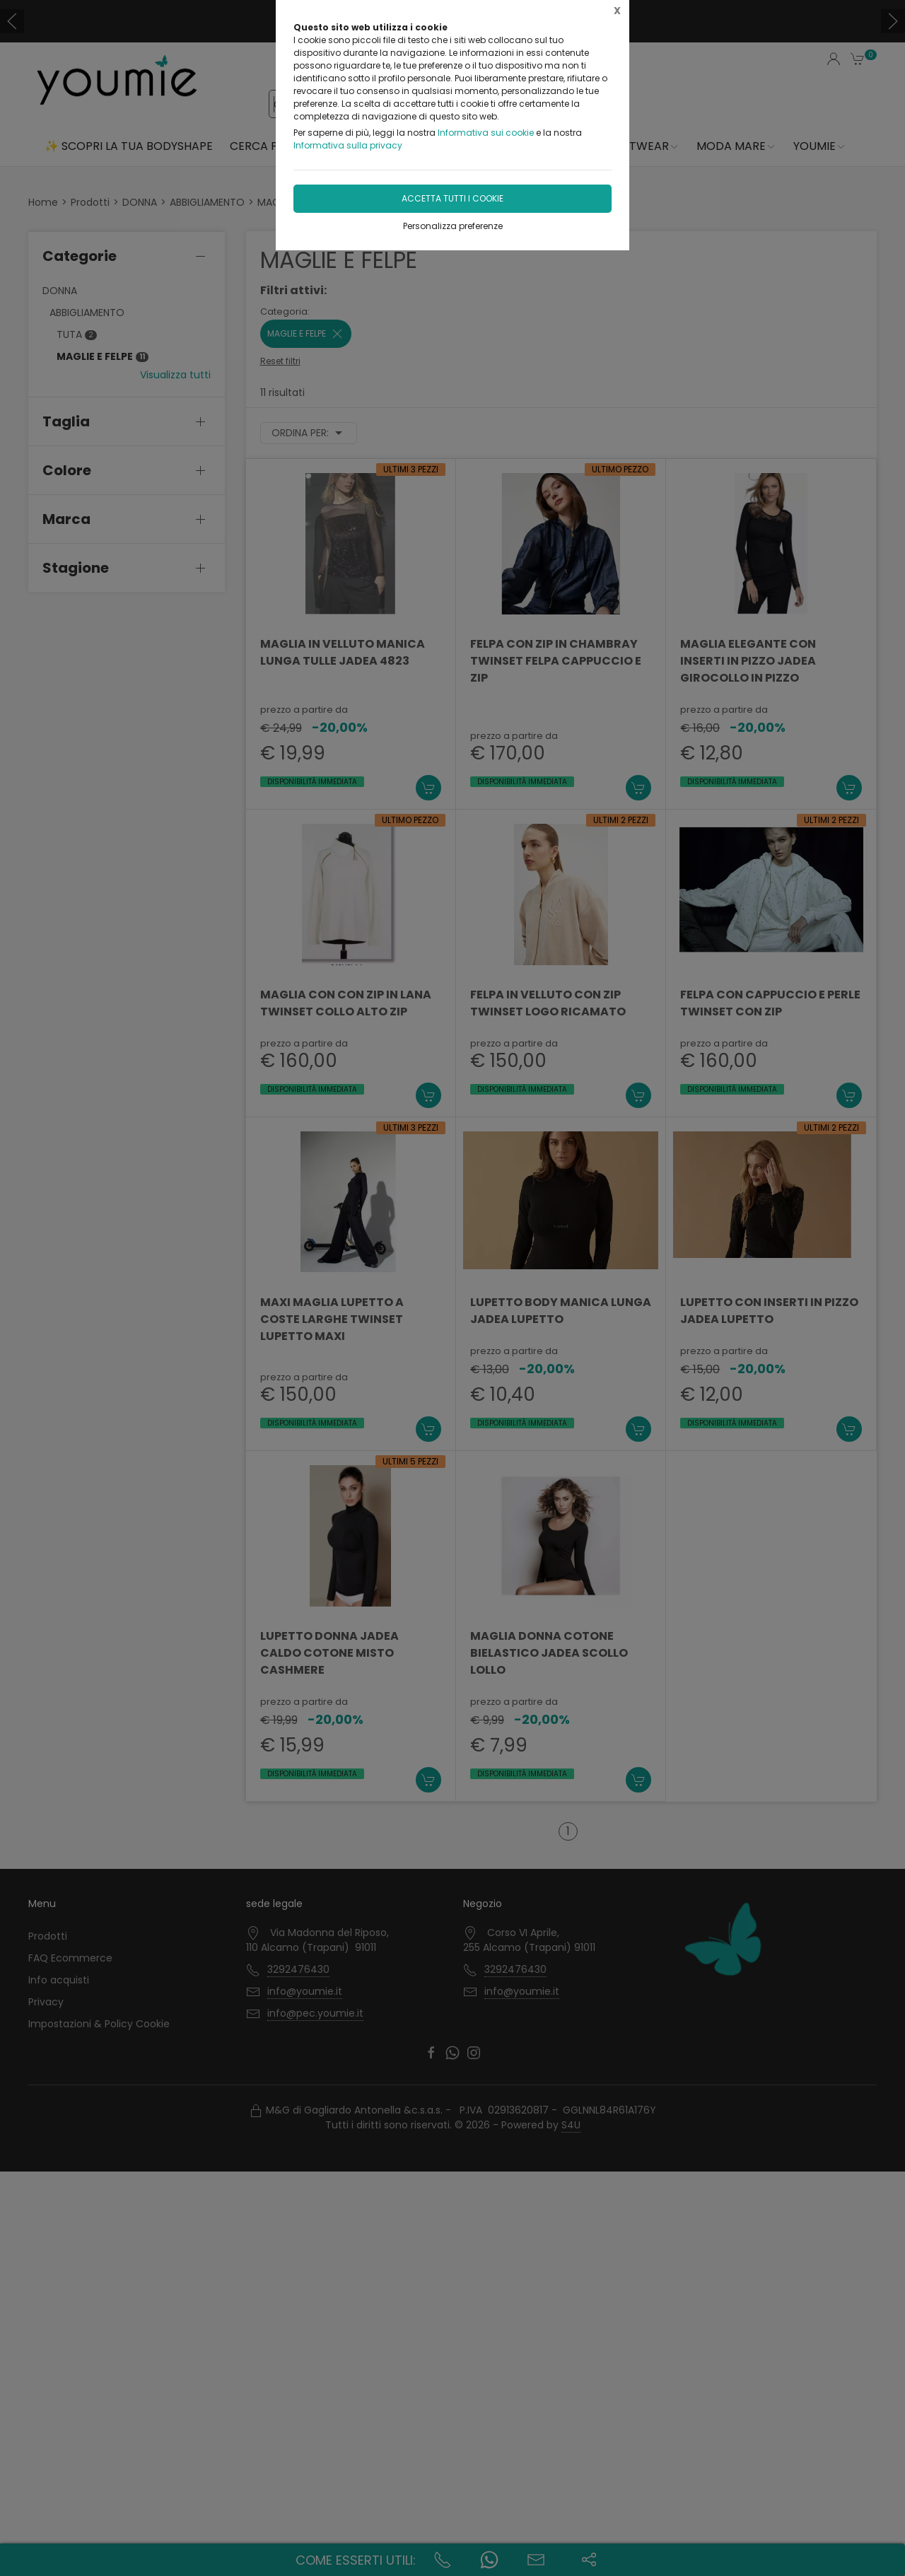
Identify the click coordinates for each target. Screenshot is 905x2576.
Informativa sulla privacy (347, 145)
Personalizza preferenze (453, 226)
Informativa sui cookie (486, 133)
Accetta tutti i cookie (452, 198)
